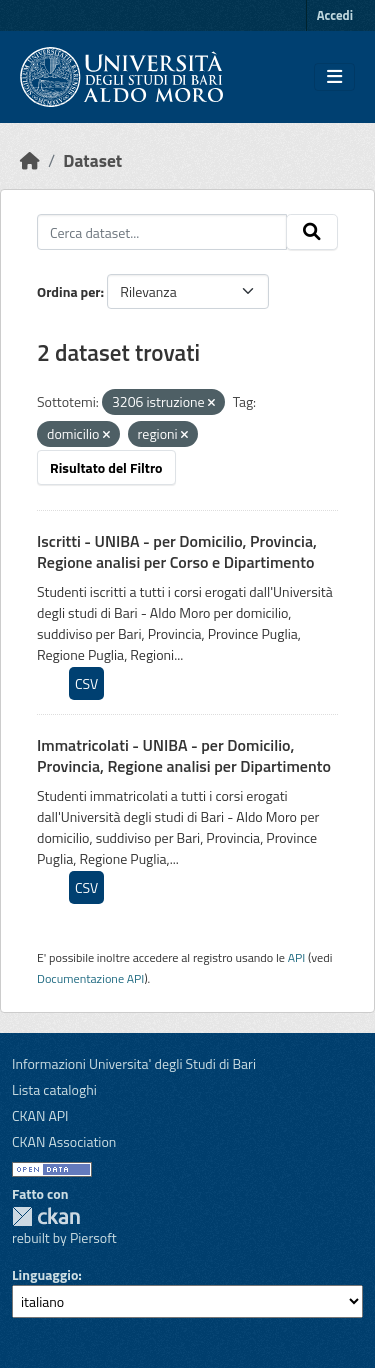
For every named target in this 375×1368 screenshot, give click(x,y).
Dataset (92, 160)
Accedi (335, 15)
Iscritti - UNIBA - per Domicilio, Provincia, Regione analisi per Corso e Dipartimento (177, 551)
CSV (86, 683)
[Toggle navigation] (334, 77)
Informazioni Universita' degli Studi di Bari (134, 1063)
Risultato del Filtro (106, 467)
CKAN (46, 1216)
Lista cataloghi (54, 1089)
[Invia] (312, 232)
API (297, 957)
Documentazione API (90, 978)
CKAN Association (64, 1141)
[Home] (30, 160)
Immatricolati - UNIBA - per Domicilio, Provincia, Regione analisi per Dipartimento (184, 755)
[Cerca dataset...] (162, 232)
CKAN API (40, 1115)
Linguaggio (45, 1274)
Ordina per (69, 291)
